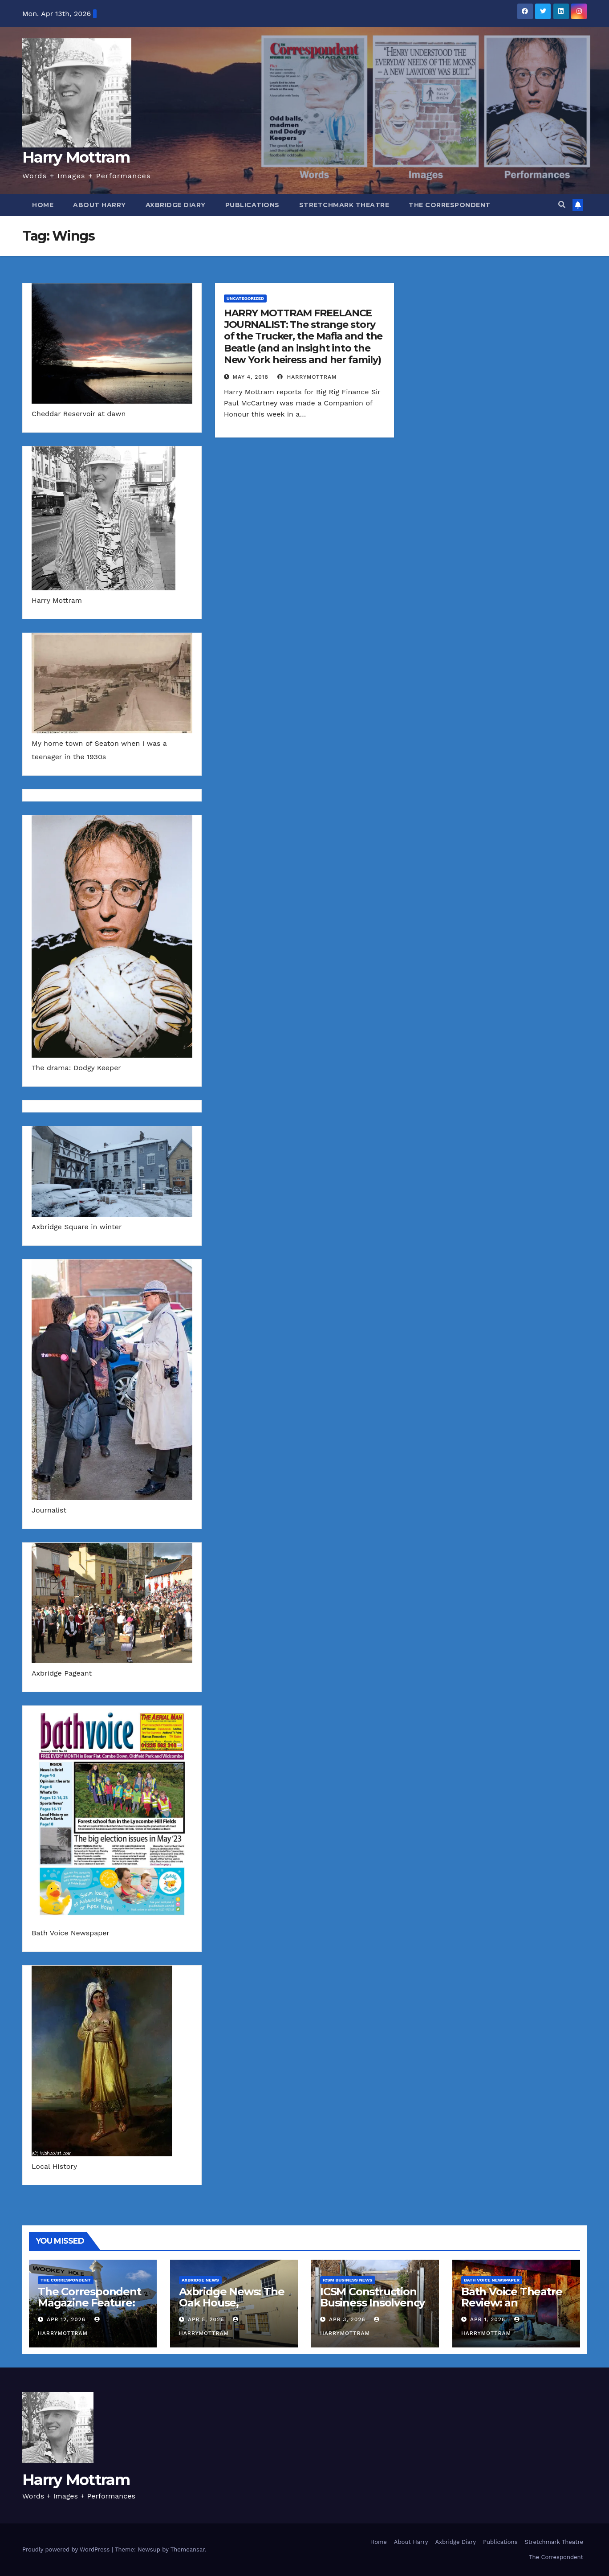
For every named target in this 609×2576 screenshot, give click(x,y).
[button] (561, 204)
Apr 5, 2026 (206, 2319)
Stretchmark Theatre (344, 205)
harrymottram (307, 377)
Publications (252, 205)
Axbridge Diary (176, 205)
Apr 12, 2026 (66, 2319)
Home (42, 205)
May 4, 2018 (250, 377)
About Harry (99, 205)
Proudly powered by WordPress (67, 2549)
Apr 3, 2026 (347, 2319)
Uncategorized (245, 298)
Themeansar (188, 2549)
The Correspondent (450, 205)
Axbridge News (200, 2280)
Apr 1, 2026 (487, 2319)
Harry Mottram (76, 157)
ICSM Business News (348, 2280)
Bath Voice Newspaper (492, 2280)
